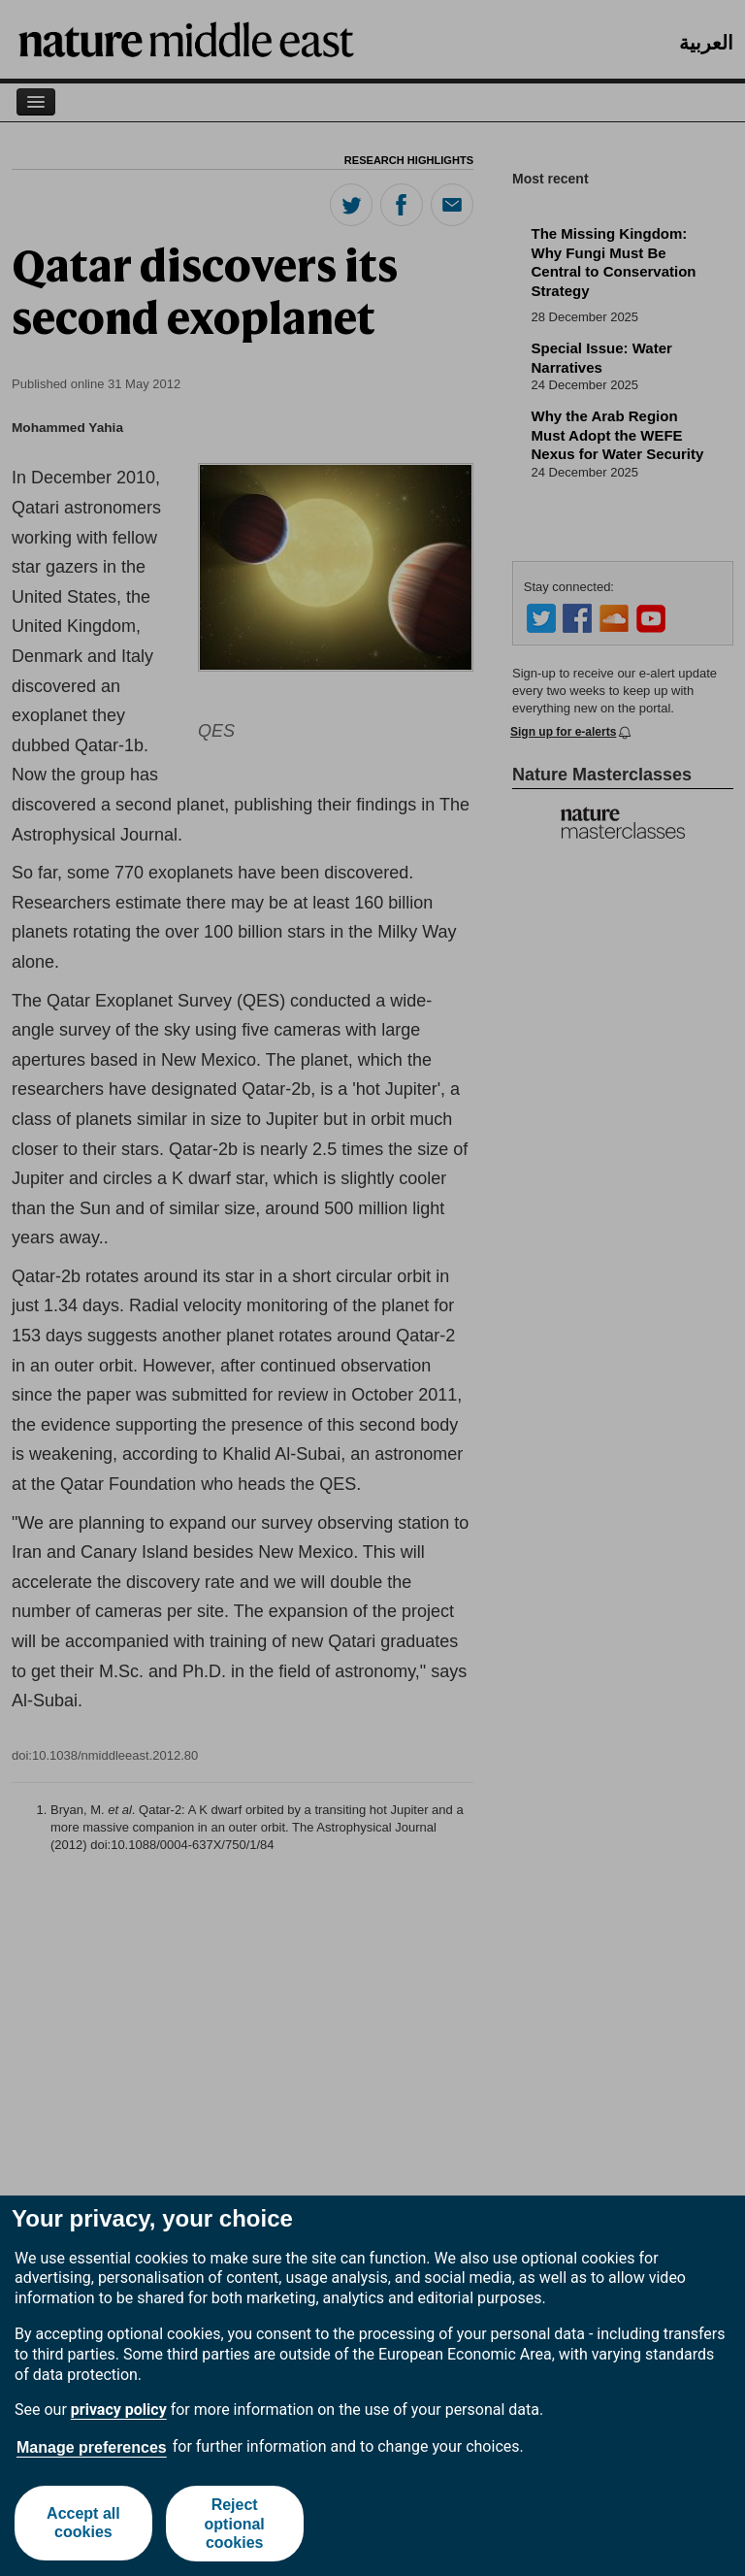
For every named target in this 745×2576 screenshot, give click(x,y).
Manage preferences (91, 2447)
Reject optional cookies (235, 2523)
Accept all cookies (83, 2523)
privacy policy (119, 2409)
